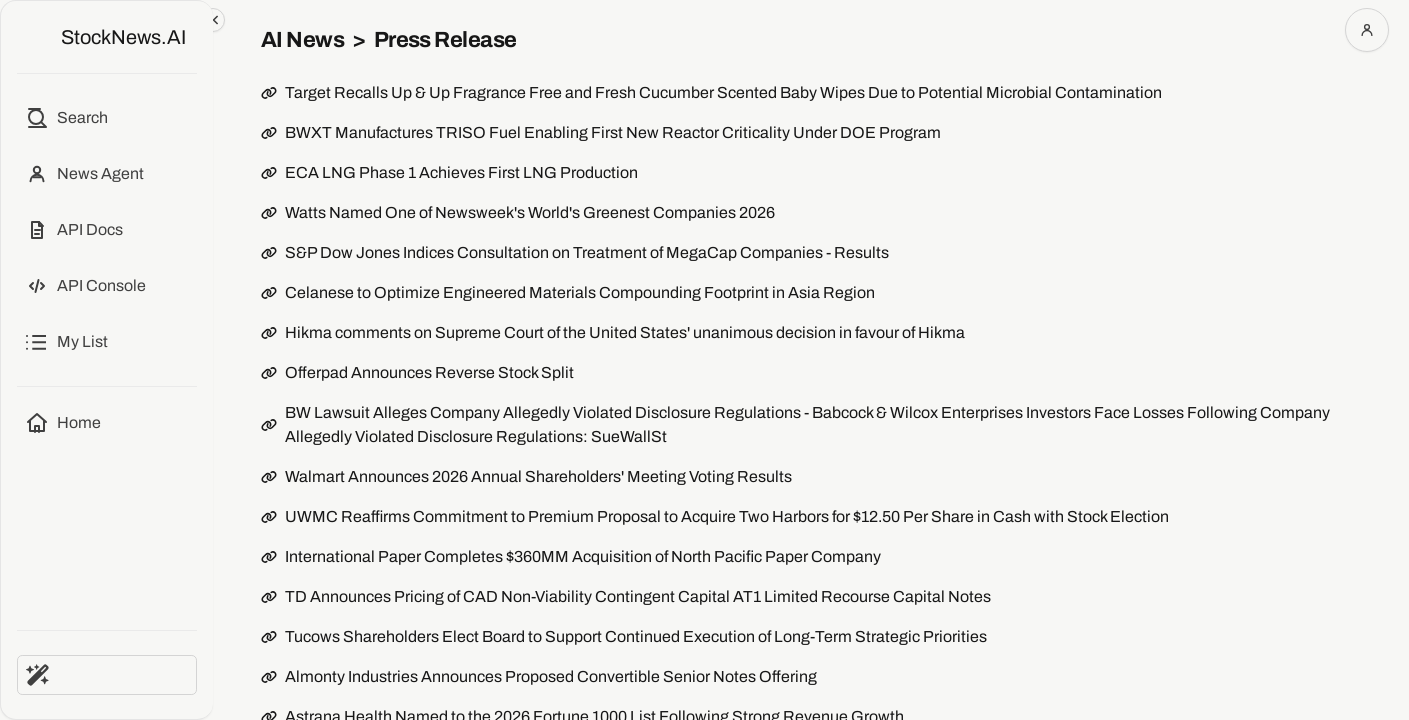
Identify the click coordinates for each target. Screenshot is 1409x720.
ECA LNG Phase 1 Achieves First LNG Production (461, 172)
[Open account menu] (1367, 30)
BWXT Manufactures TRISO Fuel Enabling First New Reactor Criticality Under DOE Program (613, 132)
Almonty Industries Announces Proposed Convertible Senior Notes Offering (551, 676)
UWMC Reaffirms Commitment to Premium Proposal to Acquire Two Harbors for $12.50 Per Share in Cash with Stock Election (727, 516)
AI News (302, 40)
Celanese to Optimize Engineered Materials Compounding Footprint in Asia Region (580, 292)
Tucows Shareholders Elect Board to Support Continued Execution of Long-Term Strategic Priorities (636, 636)
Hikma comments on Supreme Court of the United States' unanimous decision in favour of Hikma (625, 332)
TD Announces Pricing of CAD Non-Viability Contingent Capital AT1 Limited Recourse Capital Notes (638, 596)
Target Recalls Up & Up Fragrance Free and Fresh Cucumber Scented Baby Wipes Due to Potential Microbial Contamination (723, 92)
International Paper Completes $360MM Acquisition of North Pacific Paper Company (583, 556)
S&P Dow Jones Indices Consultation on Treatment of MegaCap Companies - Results (587, 252)
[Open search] (66, 118)
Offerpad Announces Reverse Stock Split (429, 372)
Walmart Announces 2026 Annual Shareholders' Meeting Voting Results (538, 476)
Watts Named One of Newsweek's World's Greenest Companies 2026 (530, 212)
